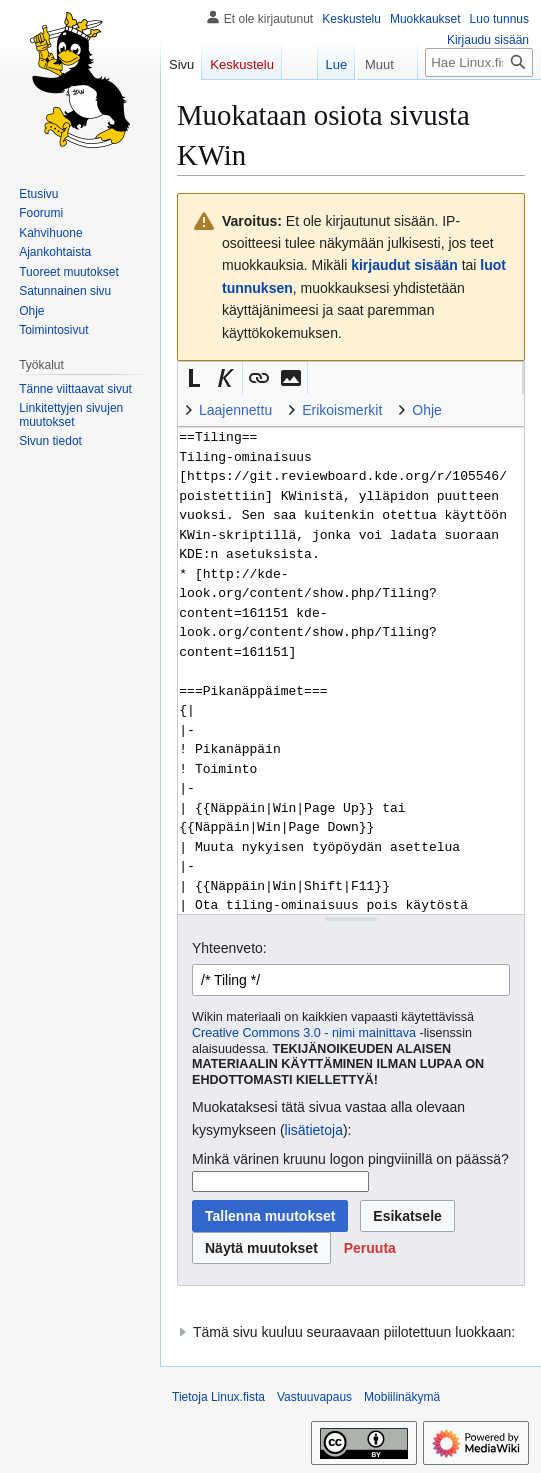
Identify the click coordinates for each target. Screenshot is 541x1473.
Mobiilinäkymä (402, 1397)
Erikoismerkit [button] (342, 410)
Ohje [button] (427, 410)
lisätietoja (314, 1130)
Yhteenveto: (229, 948)
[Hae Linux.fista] (479, 62)
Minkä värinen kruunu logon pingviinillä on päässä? (350, 1159)
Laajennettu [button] (235, 410)
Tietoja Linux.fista (218, 1397)
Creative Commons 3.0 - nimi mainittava (304, 1033)
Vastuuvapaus (314, 1397)
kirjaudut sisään (404, 265)
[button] (194, 378)
